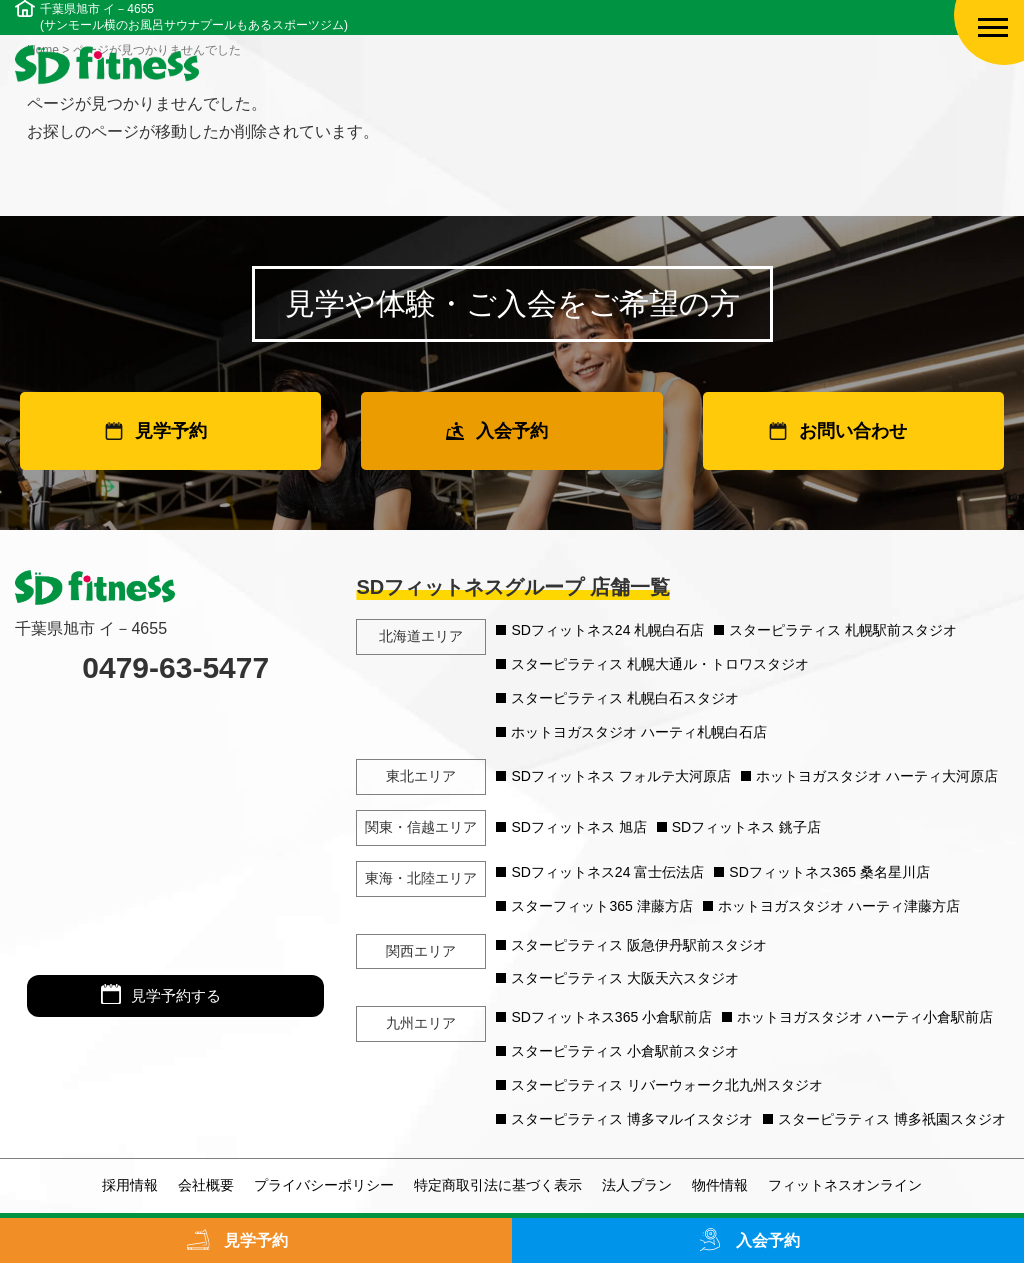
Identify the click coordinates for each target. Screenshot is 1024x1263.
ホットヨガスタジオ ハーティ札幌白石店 (639, 732)
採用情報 (130, 1185)
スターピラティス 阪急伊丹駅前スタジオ (639, 945)
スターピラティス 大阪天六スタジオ (625, 978)
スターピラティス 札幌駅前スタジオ (843, 630)
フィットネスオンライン (845, 1185)
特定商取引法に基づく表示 (498, 1185)
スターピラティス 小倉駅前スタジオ (625, 1051)
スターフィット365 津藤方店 (601, 906)
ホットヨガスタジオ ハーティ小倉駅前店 (865, 1017)
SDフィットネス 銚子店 (746, 827)
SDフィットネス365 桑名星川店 (829, 872)
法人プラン (637, 1185)
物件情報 (720, 1185)
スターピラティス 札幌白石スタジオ (625, 698)
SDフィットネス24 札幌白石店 (607, 630)
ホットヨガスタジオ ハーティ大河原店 (877, 776)
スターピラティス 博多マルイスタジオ (632, 1119)
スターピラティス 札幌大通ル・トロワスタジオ (660, 664)
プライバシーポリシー (324, 1185)
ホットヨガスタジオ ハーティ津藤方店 (839, 906)
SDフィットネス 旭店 (578, 827)
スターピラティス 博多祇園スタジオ (892, 1119)
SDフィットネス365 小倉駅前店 (611, 1017)
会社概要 (206, 1185)
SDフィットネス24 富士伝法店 (607, 872)
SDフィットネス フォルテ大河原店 (620, 776)
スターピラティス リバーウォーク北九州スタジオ (667, 1085)
